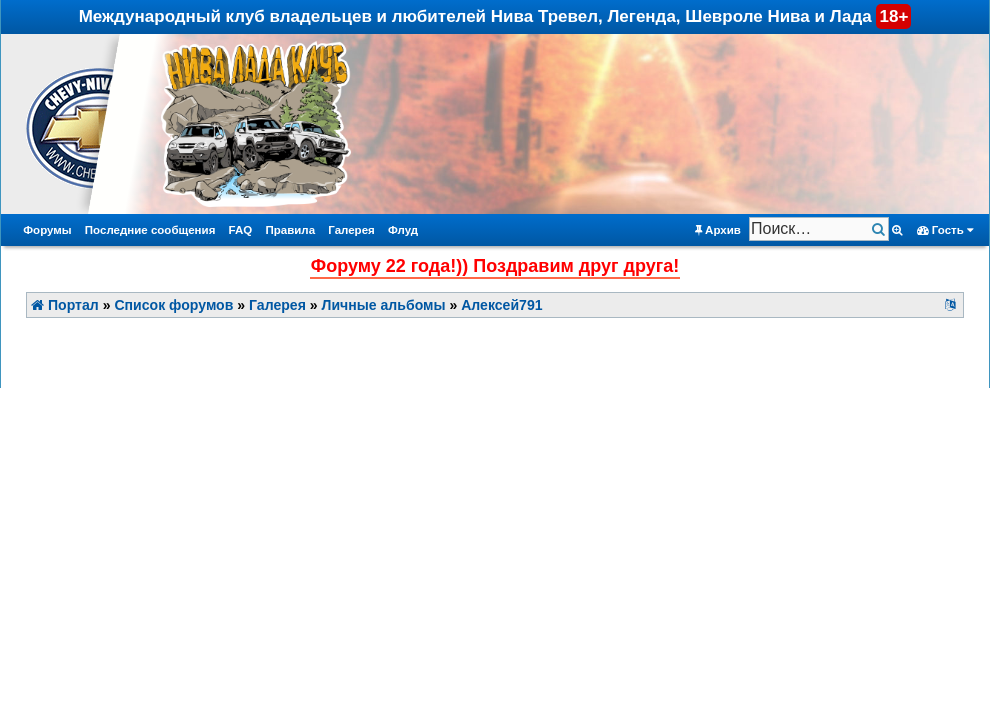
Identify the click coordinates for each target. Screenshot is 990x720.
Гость (945, 230)
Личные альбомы (384, 305)
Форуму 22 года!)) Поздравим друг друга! (495, 266)
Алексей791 (501, 305)
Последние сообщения (150, 230)
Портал (65, 305)
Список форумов (173, 305)
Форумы (47, 230)
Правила (290, 230)
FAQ (241, 230)
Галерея (351, 230)
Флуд (403, 230)
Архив (718, 230)
